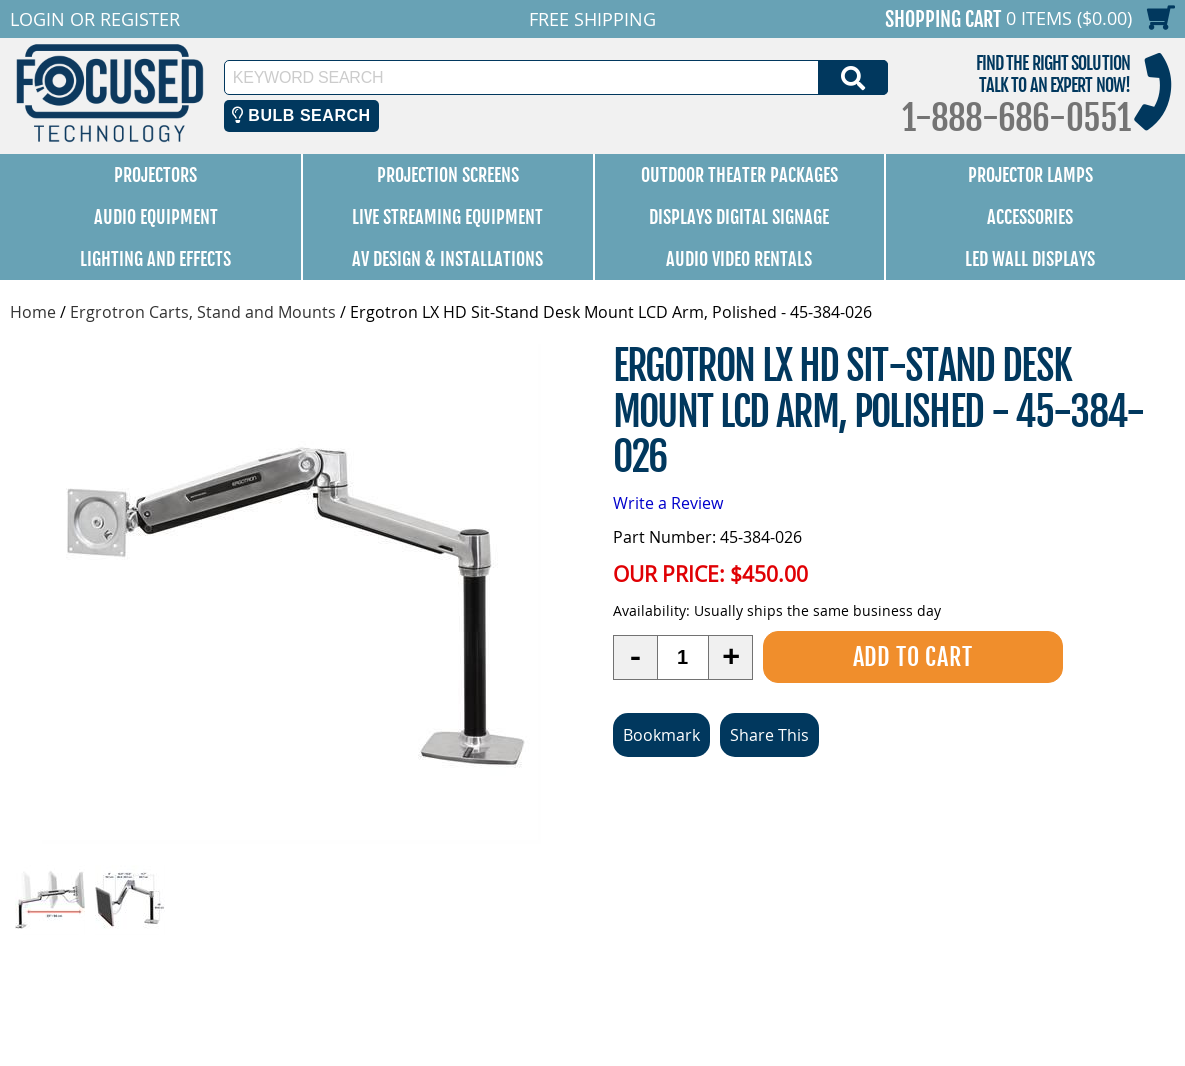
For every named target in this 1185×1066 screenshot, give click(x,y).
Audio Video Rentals (739, 259)
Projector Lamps (1030, 175)
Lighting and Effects (155, 259)
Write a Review (668, 503)
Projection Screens (448, 175)
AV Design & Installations (447, 259)
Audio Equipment (156, 217)
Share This (769, 735)
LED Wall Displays (1030, 259)
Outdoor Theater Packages (739, 175)
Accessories (1030, 217)
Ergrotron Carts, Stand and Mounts (203, 312)
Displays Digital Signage (739, 217)
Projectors (155, 175)
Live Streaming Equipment (447, 217)
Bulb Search (301, 115)
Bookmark (661, 735)
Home (33, 312)
